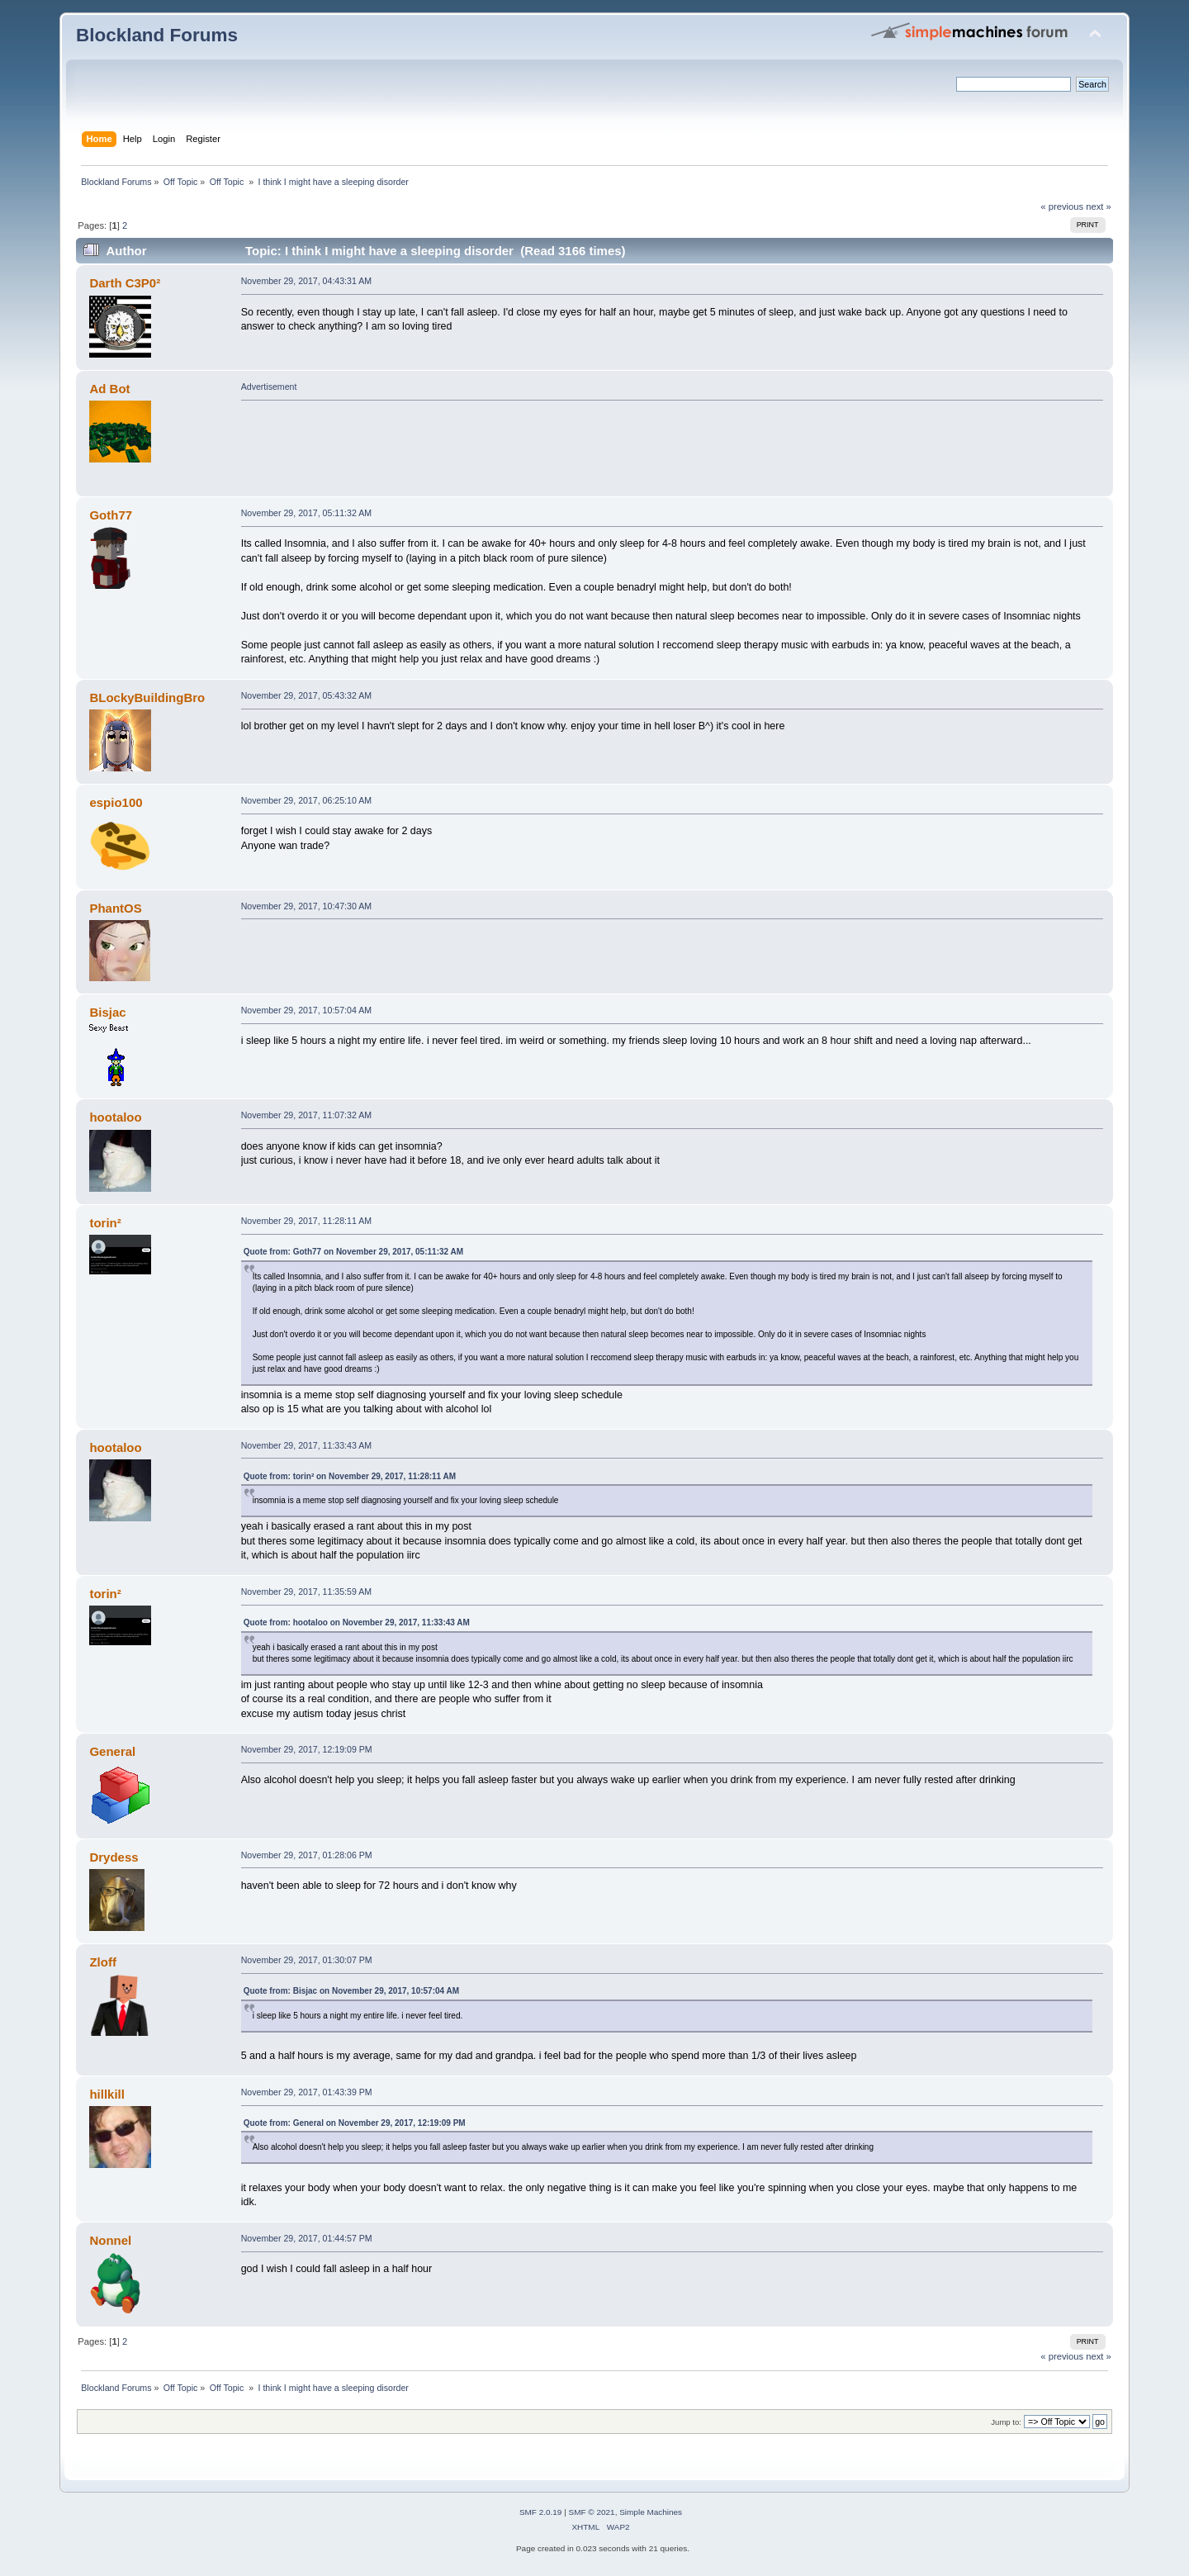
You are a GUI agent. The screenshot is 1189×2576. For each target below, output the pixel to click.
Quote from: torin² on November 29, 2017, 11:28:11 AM (350, 1476)
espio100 (115, 802)
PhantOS (115, 908)
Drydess (113, 1857)
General (112, 1751)
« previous (1061, 206)
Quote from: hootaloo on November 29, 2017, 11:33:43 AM (357, 1622)
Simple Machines (650, 2512)
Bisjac (107, 1012)
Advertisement (269, 386)
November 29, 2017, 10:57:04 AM (306, 1010)
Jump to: (1006, 2422)
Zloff (102, 1962)
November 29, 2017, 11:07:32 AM (306, 1115)
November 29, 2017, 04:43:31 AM (306, 281)
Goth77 (110, 515)
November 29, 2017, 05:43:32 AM (306, 695)
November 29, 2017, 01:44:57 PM (306, 2238)
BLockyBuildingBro (147, 697)
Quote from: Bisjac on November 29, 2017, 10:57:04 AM (351, 1990)
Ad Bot (109, 389)
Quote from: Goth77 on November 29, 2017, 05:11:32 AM (353, 1251)
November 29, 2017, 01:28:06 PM (306, 1855)
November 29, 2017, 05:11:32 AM (306, 513)
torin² (105, 1223)
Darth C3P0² (124, 283)
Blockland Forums (157, 35)
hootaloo (115, 1117)
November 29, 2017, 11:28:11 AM (306, 1221)
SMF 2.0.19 (540, 2512)
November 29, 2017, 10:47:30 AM (306, 906)
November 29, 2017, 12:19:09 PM (306, 1749)
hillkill (106, 2094)
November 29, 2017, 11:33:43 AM (306, 1445)
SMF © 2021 (592, 2512)
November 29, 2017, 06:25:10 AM (306, 800)
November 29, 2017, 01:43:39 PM (306, 2092)
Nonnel (110, 2240)
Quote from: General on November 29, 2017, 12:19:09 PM (355, 2123)
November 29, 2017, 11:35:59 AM (306, 1591)
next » (1098, 206)
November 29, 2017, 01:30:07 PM (306, 1960)
